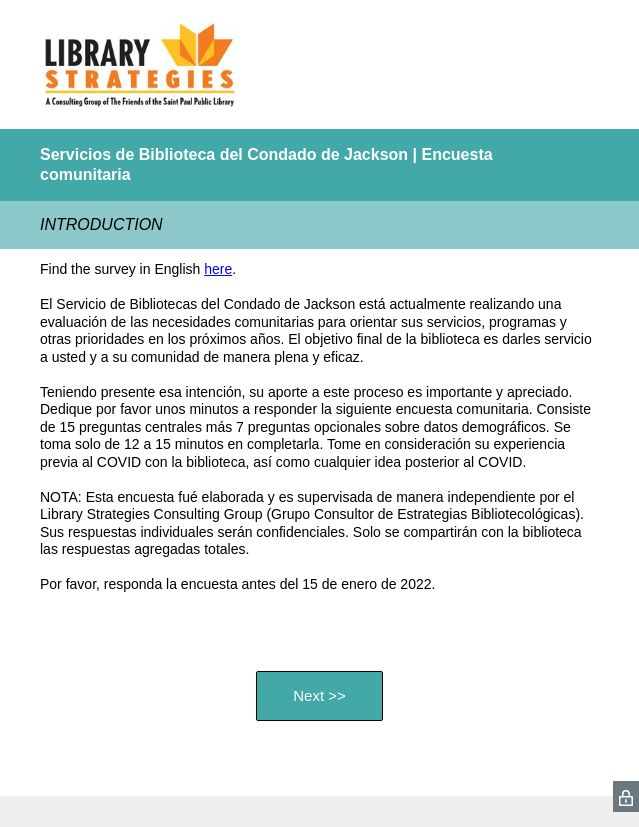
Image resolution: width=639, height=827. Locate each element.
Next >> (319, 695)
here (218, 269)
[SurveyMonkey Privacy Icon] (626, 796)
